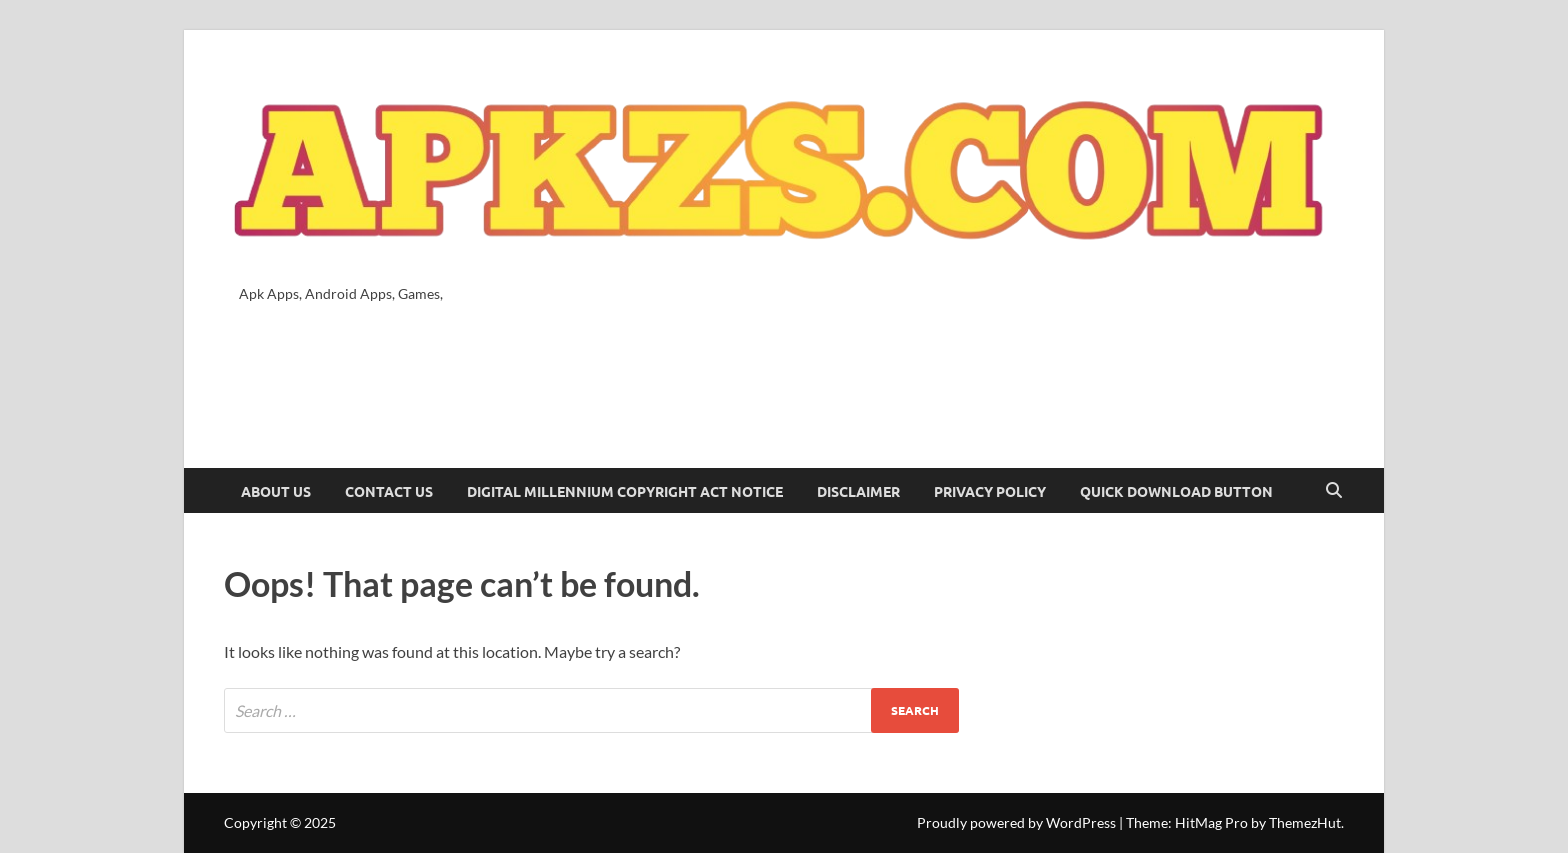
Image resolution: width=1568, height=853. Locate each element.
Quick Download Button (1176, 491)
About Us (276, 491)
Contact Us (389, 491)
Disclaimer (858, 491)
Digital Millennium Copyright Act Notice (625, 491)
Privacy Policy (990, 491)
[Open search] (1334, 491)
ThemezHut (1305, 822)
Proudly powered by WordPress (1016, 822)
